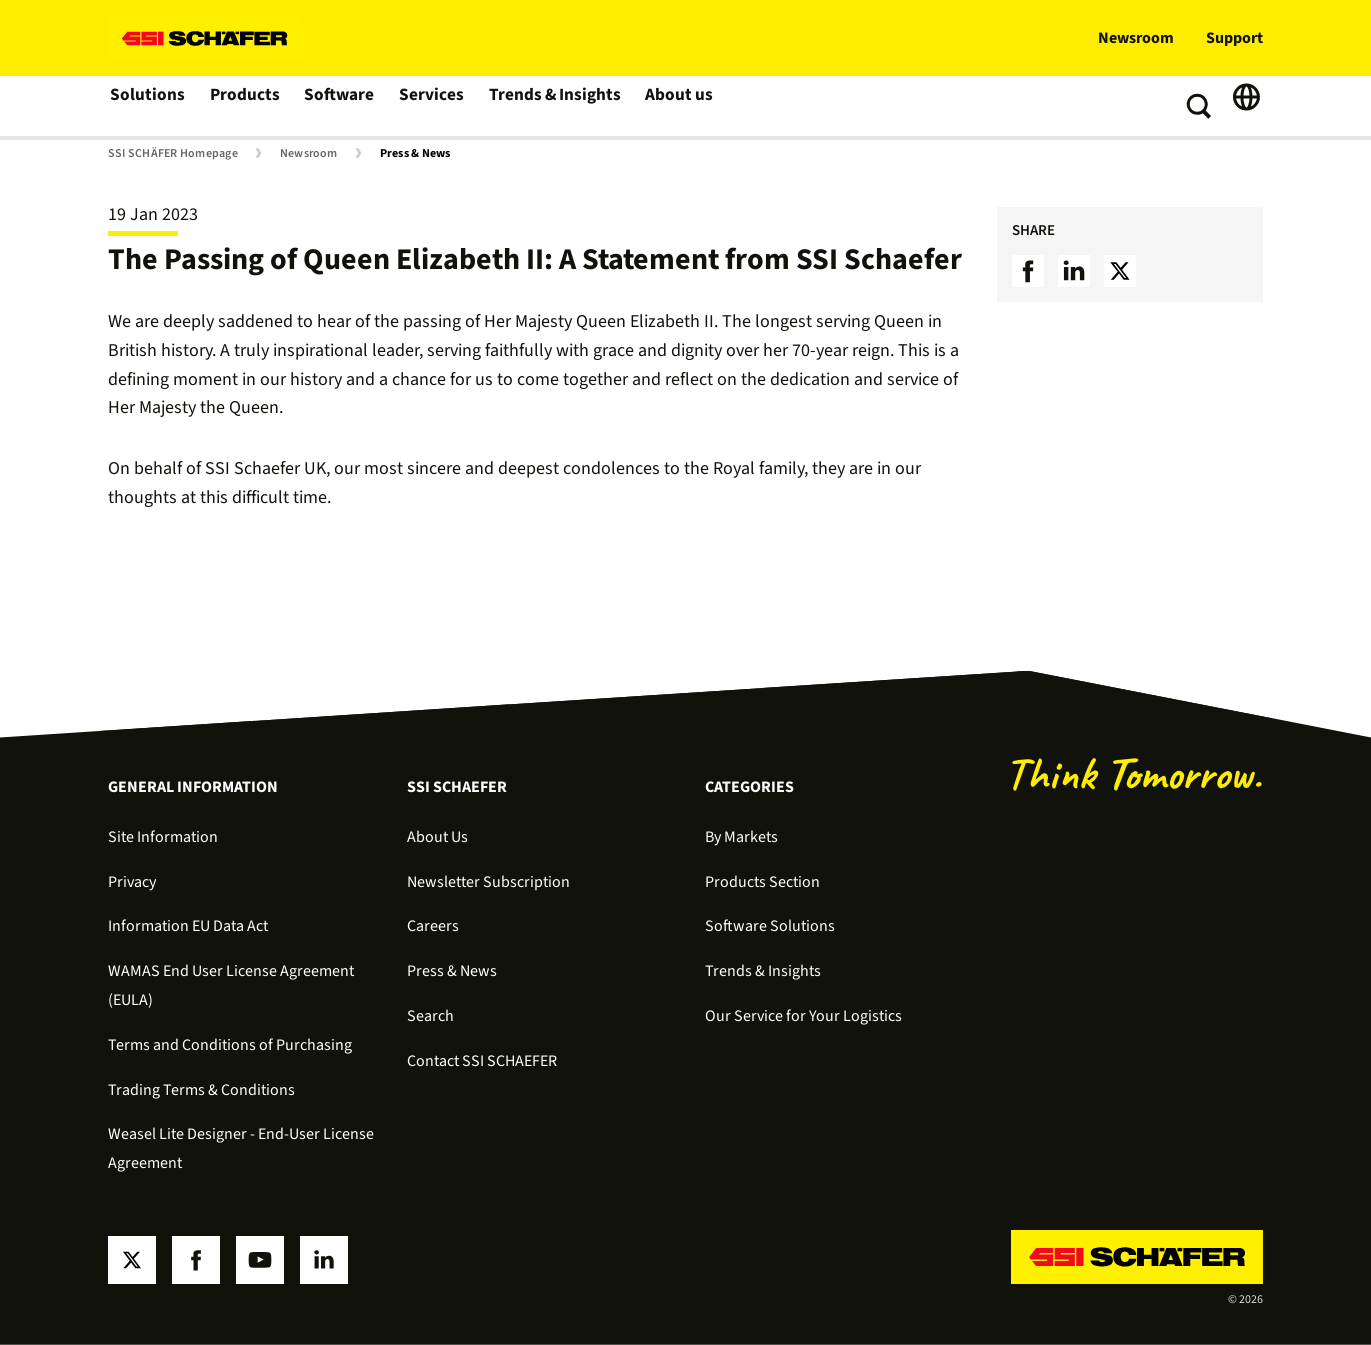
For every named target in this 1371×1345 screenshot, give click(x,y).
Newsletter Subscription (488, 882)
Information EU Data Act (188, 926)
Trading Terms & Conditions (201, 1090)
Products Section (762, 882)
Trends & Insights (552, 106)
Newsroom (1136, 38)
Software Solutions (770, 926)
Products (244, 106)
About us (674, 106)
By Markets (741, 837)
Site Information (163, 837)
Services (431, 106)
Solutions (147, 106)
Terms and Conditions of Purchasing (230, 1045)
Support (1234, 38)
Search (430, 1016)
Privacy (132, 882)
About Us (437, 837)
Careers (433, 926)
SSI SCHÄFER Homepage (173, 154)
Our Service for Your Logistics (803, 1016)
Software (339, 106)
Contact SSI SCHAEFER (482, 1061)
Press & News (415, 154)
